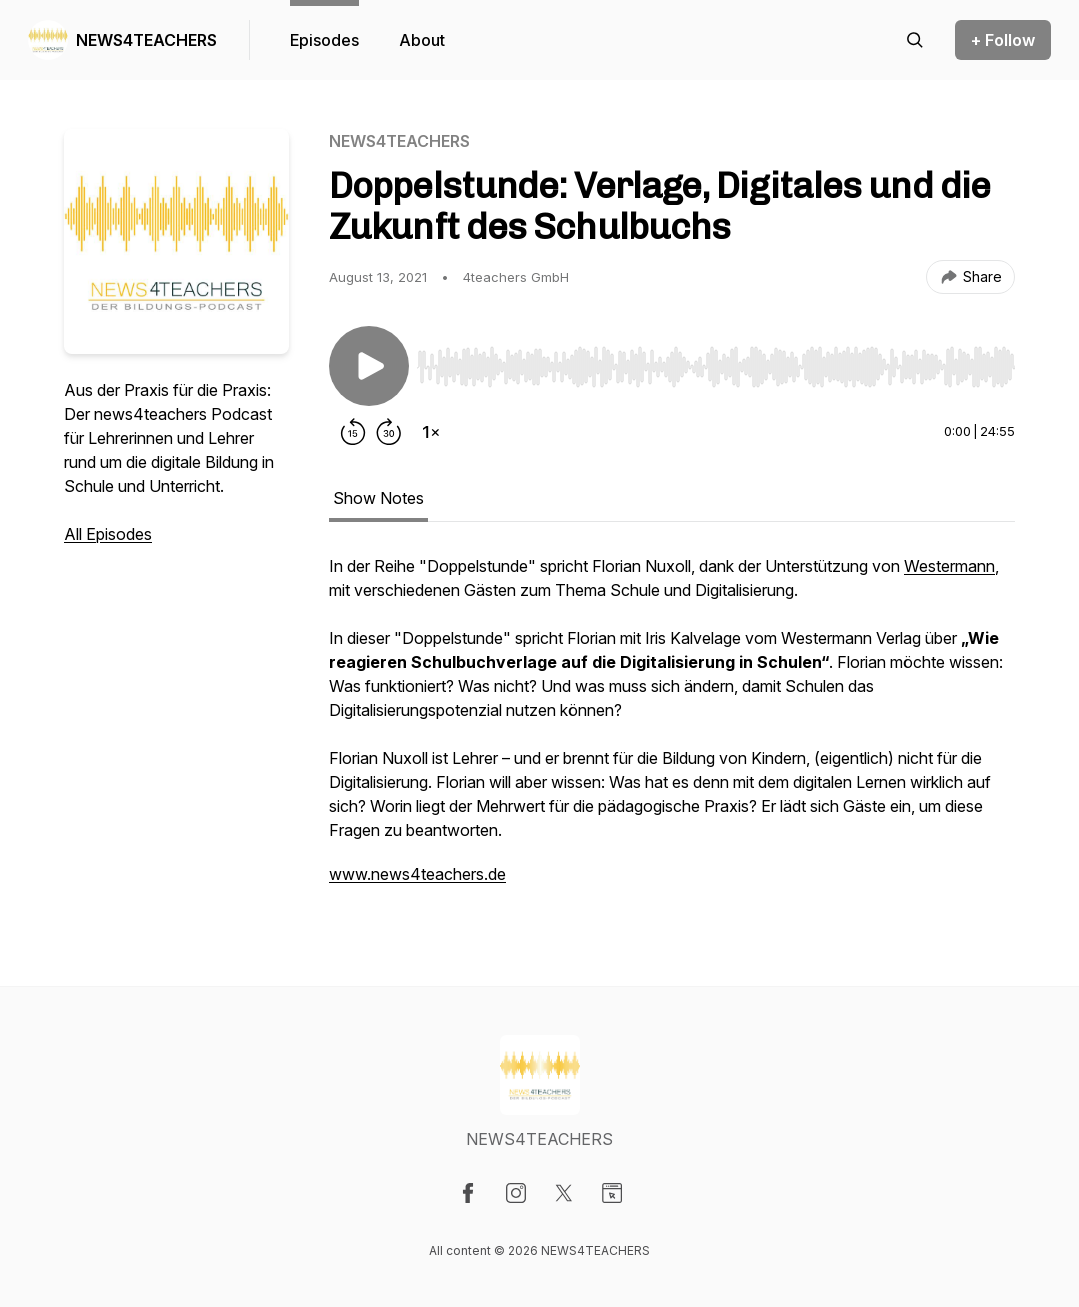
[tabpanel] (672, 730)
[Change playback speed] (431, 432)
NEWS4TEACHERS (146, 40)
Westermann (949, 566)
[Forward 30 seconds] (389, 432)
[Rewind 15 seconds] (353, 432)
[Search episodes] (915, 40)
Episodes (324, 40)
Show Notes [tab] (378, 498)
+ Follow (1003, 40)
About (422, 40)
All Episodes (108, 534)
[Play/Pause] (369, 366)
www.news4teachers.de (417, 874)
